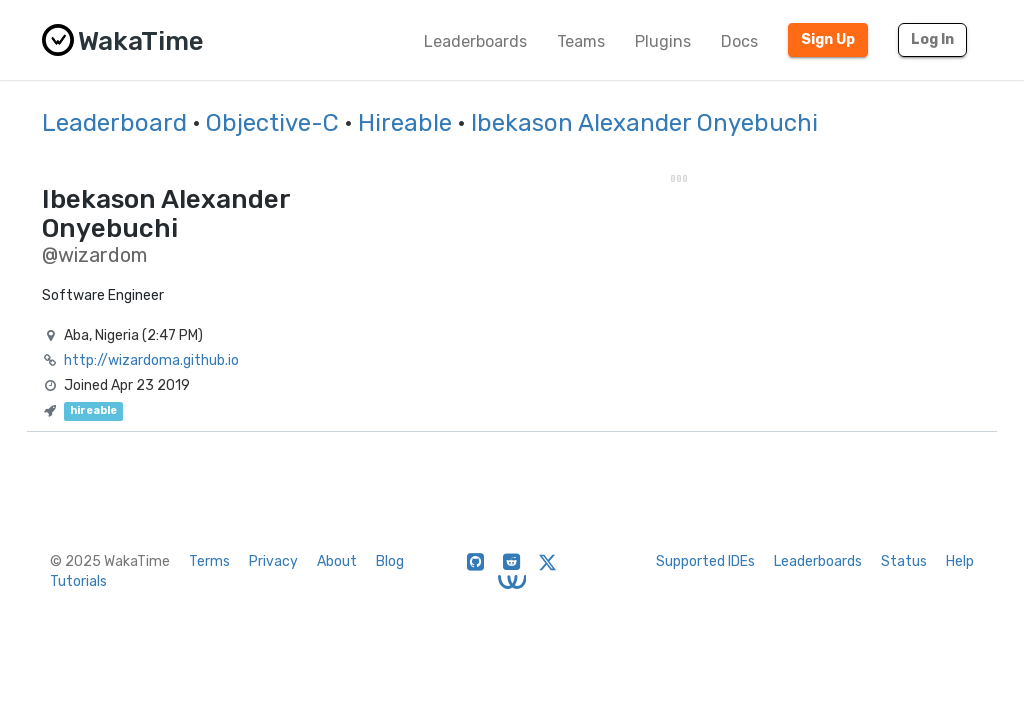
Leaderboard (114, 123)
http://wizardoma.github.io (151, 360)
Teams (581, 41)
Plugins (663, 41)
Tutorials (78, 581)
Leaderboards (475, 41)
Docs (739, 41)
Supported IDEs (705, 561)
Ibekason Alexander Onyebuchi (644, 123)
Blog (390, 561)
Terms (209, 561)
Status (904, 561)
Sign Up (828, 39)
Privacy (273, 561)
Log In (932, 39)
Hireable (405, 123)
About (337, 561)
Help (960, 561)
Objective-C (272, 123)
